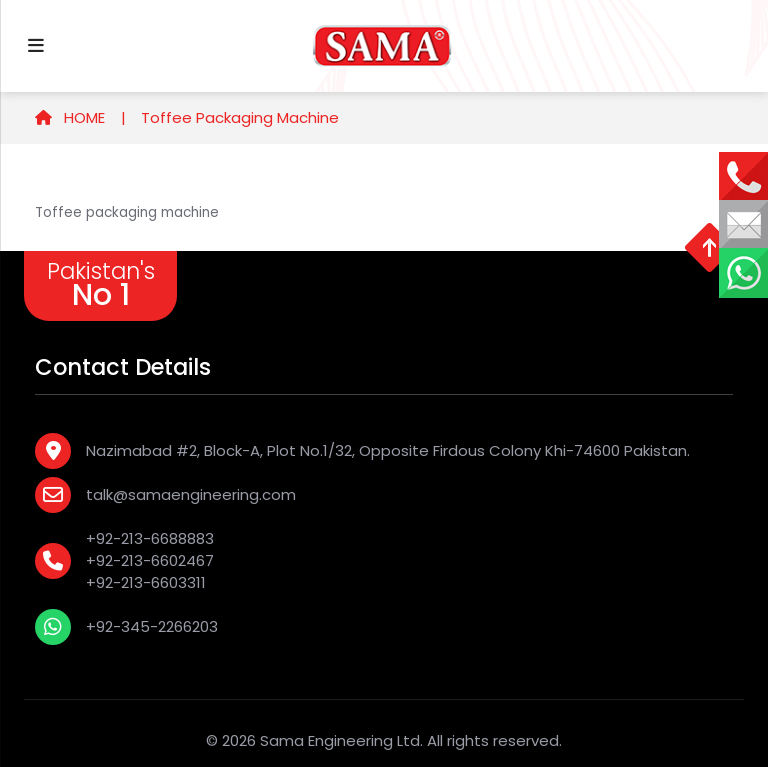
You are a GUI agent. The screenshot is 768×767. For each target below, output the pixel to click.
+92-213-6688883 (150, 538)
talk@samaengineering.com (191, 494)
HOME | (80, 117)
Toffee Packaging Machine (240, 117)
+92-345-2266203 (152, 626)
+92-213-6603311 (146, 582)
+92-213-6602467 (150, 560)
